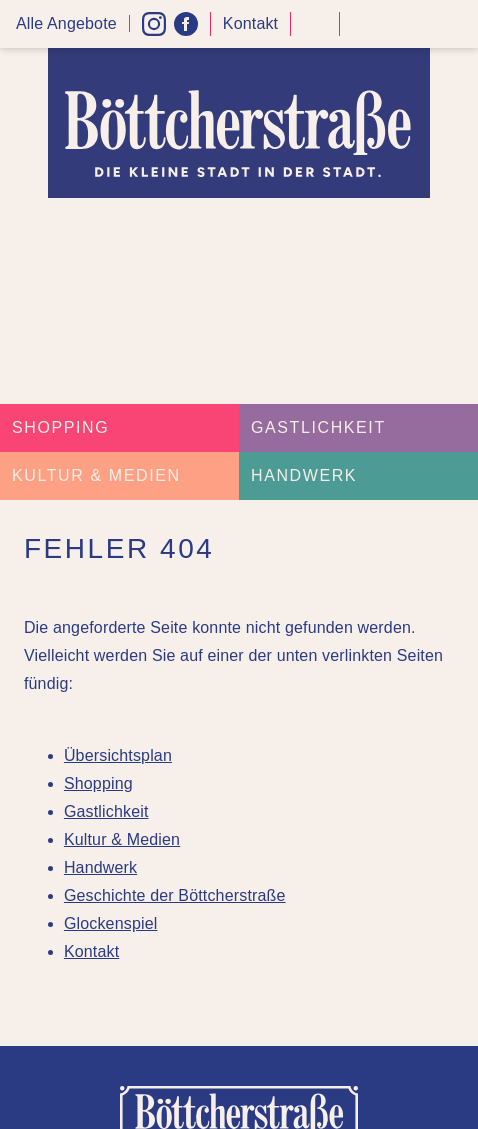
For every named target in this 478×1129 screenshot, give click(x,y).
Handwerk (304, 475)
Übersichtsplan (118, 755)
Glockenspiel (111, 923)
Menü (456, 24)
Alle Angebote (66, 23)
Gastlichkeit (318, 427)
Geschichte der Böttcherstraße (175, 895)
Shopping (60, 427)
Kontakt (250, 23)
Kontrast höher (315, 31)
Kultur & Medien (96, 475)
